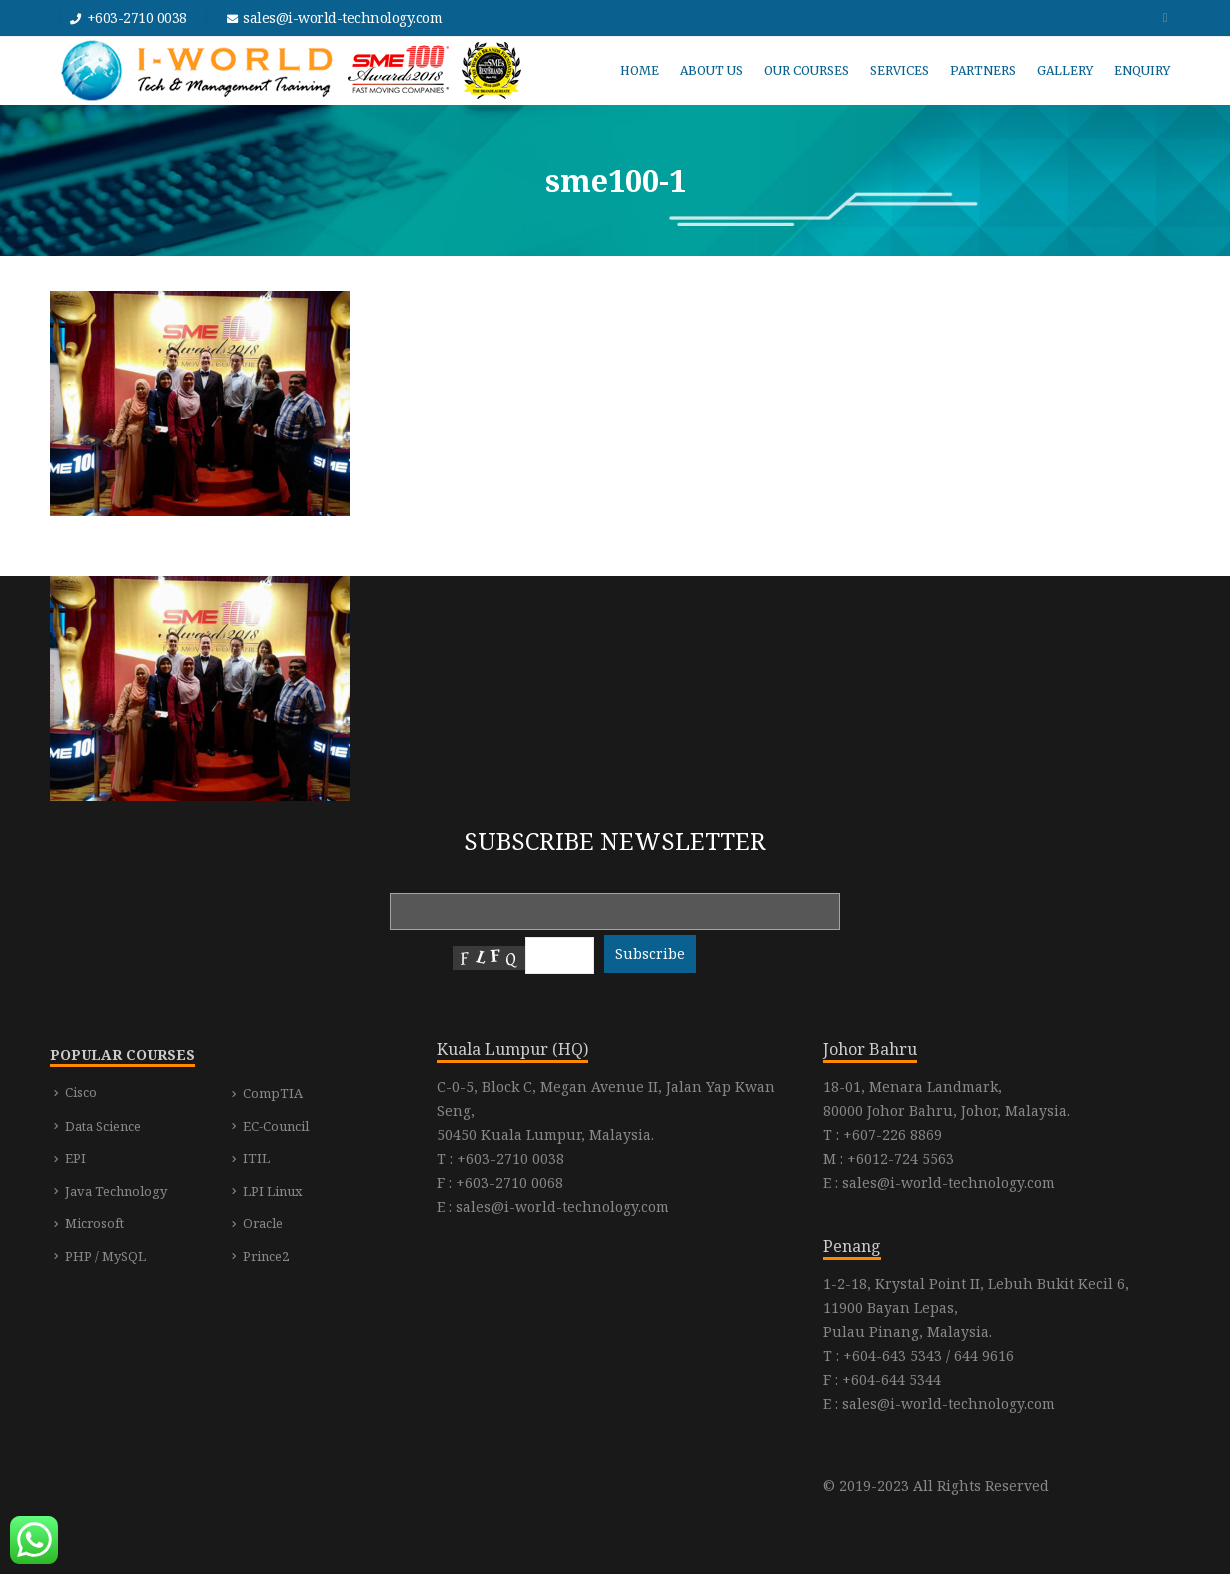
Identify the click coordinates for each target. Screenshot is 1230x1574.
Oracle (263, 1223)
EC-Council (276, 1126)
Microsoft (94, 1223)
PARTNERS (983, 70)
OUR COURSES (806, 70)
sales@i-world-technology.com (342, 17)
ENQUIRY (1142, 70)
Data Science (103, 1126)
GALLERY (1065, 70)
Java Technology (116, 1191)
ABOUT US (711, 70)
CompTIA (273, 1093)
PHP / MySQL (105, 1256)
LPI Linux (273, 1191)
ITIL (256, 1158)
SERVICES (899, 70)
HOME (639, 70)
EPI (75, 1158)
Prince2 (266, 1256)
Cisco (81, 1092)
